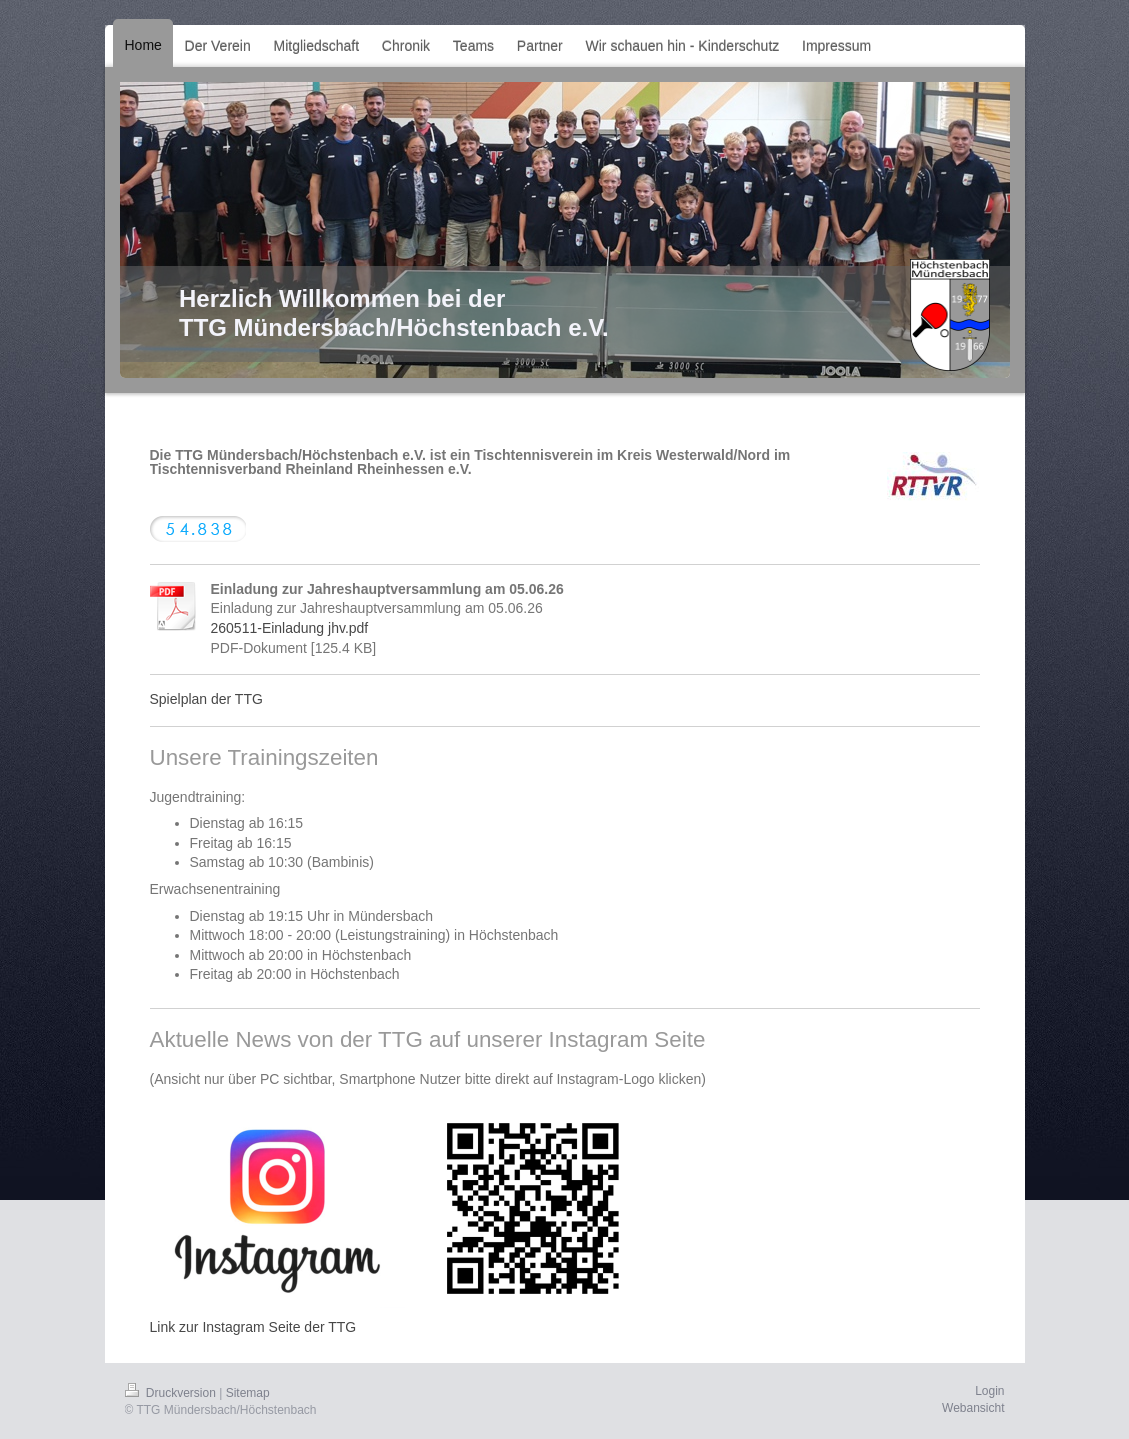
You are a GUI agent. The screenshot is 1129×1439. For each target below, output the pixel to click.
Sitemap (248, 1393)
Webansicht (973, 1408)
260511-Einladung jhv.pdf (290, 628)
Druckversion (172, 1393)
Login (989, 1391)
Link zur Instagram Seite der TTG (253, 1327)
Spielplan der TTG (206, 699)
